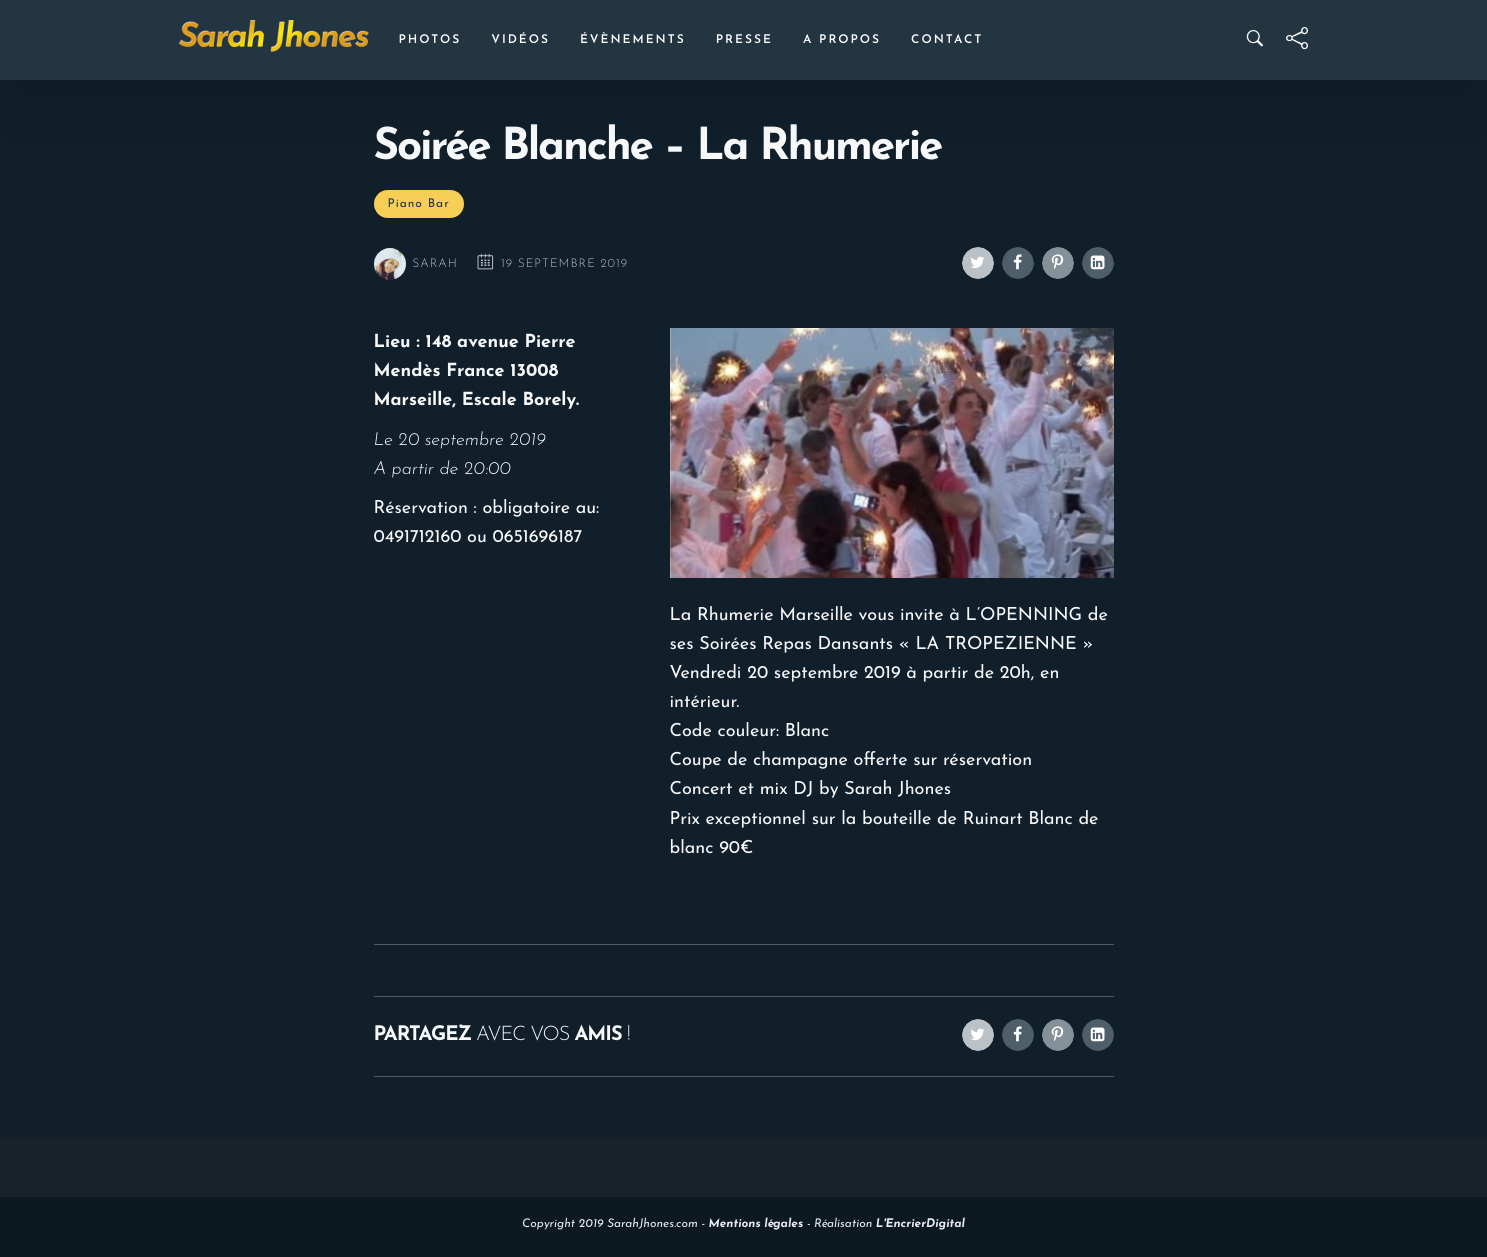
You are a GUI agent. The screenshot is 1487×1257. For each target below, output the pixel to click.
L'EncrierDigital (920, 1224)
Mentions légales (756, 1224)
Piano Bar (419, 204)
